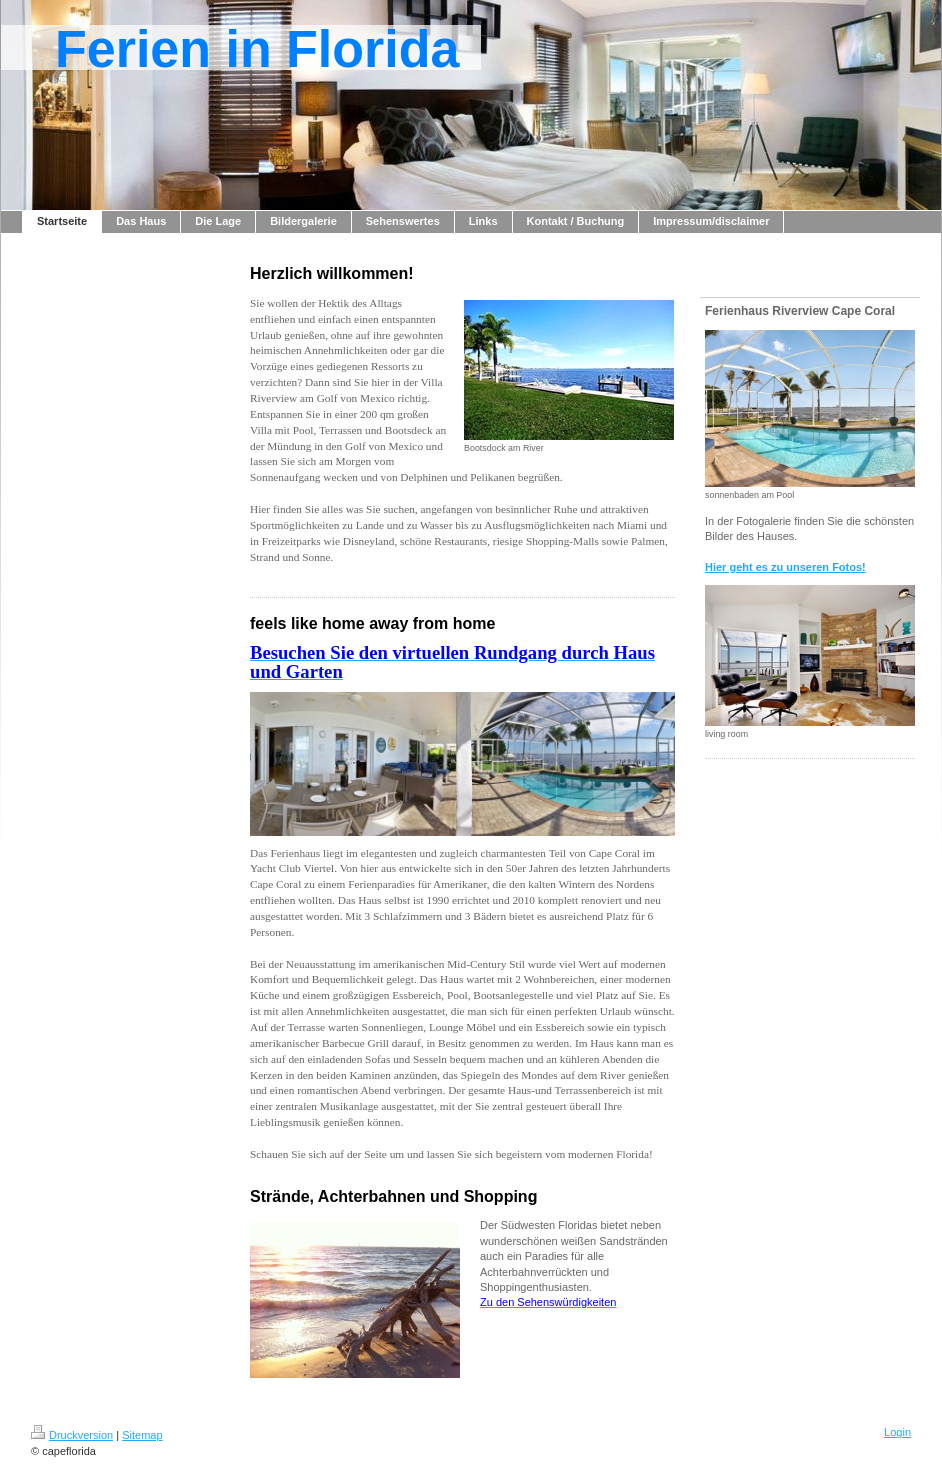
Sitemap (142, 1435)
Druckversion (72, 1435)
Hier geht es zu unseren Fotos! (785, 567)
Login (897, 1432)
